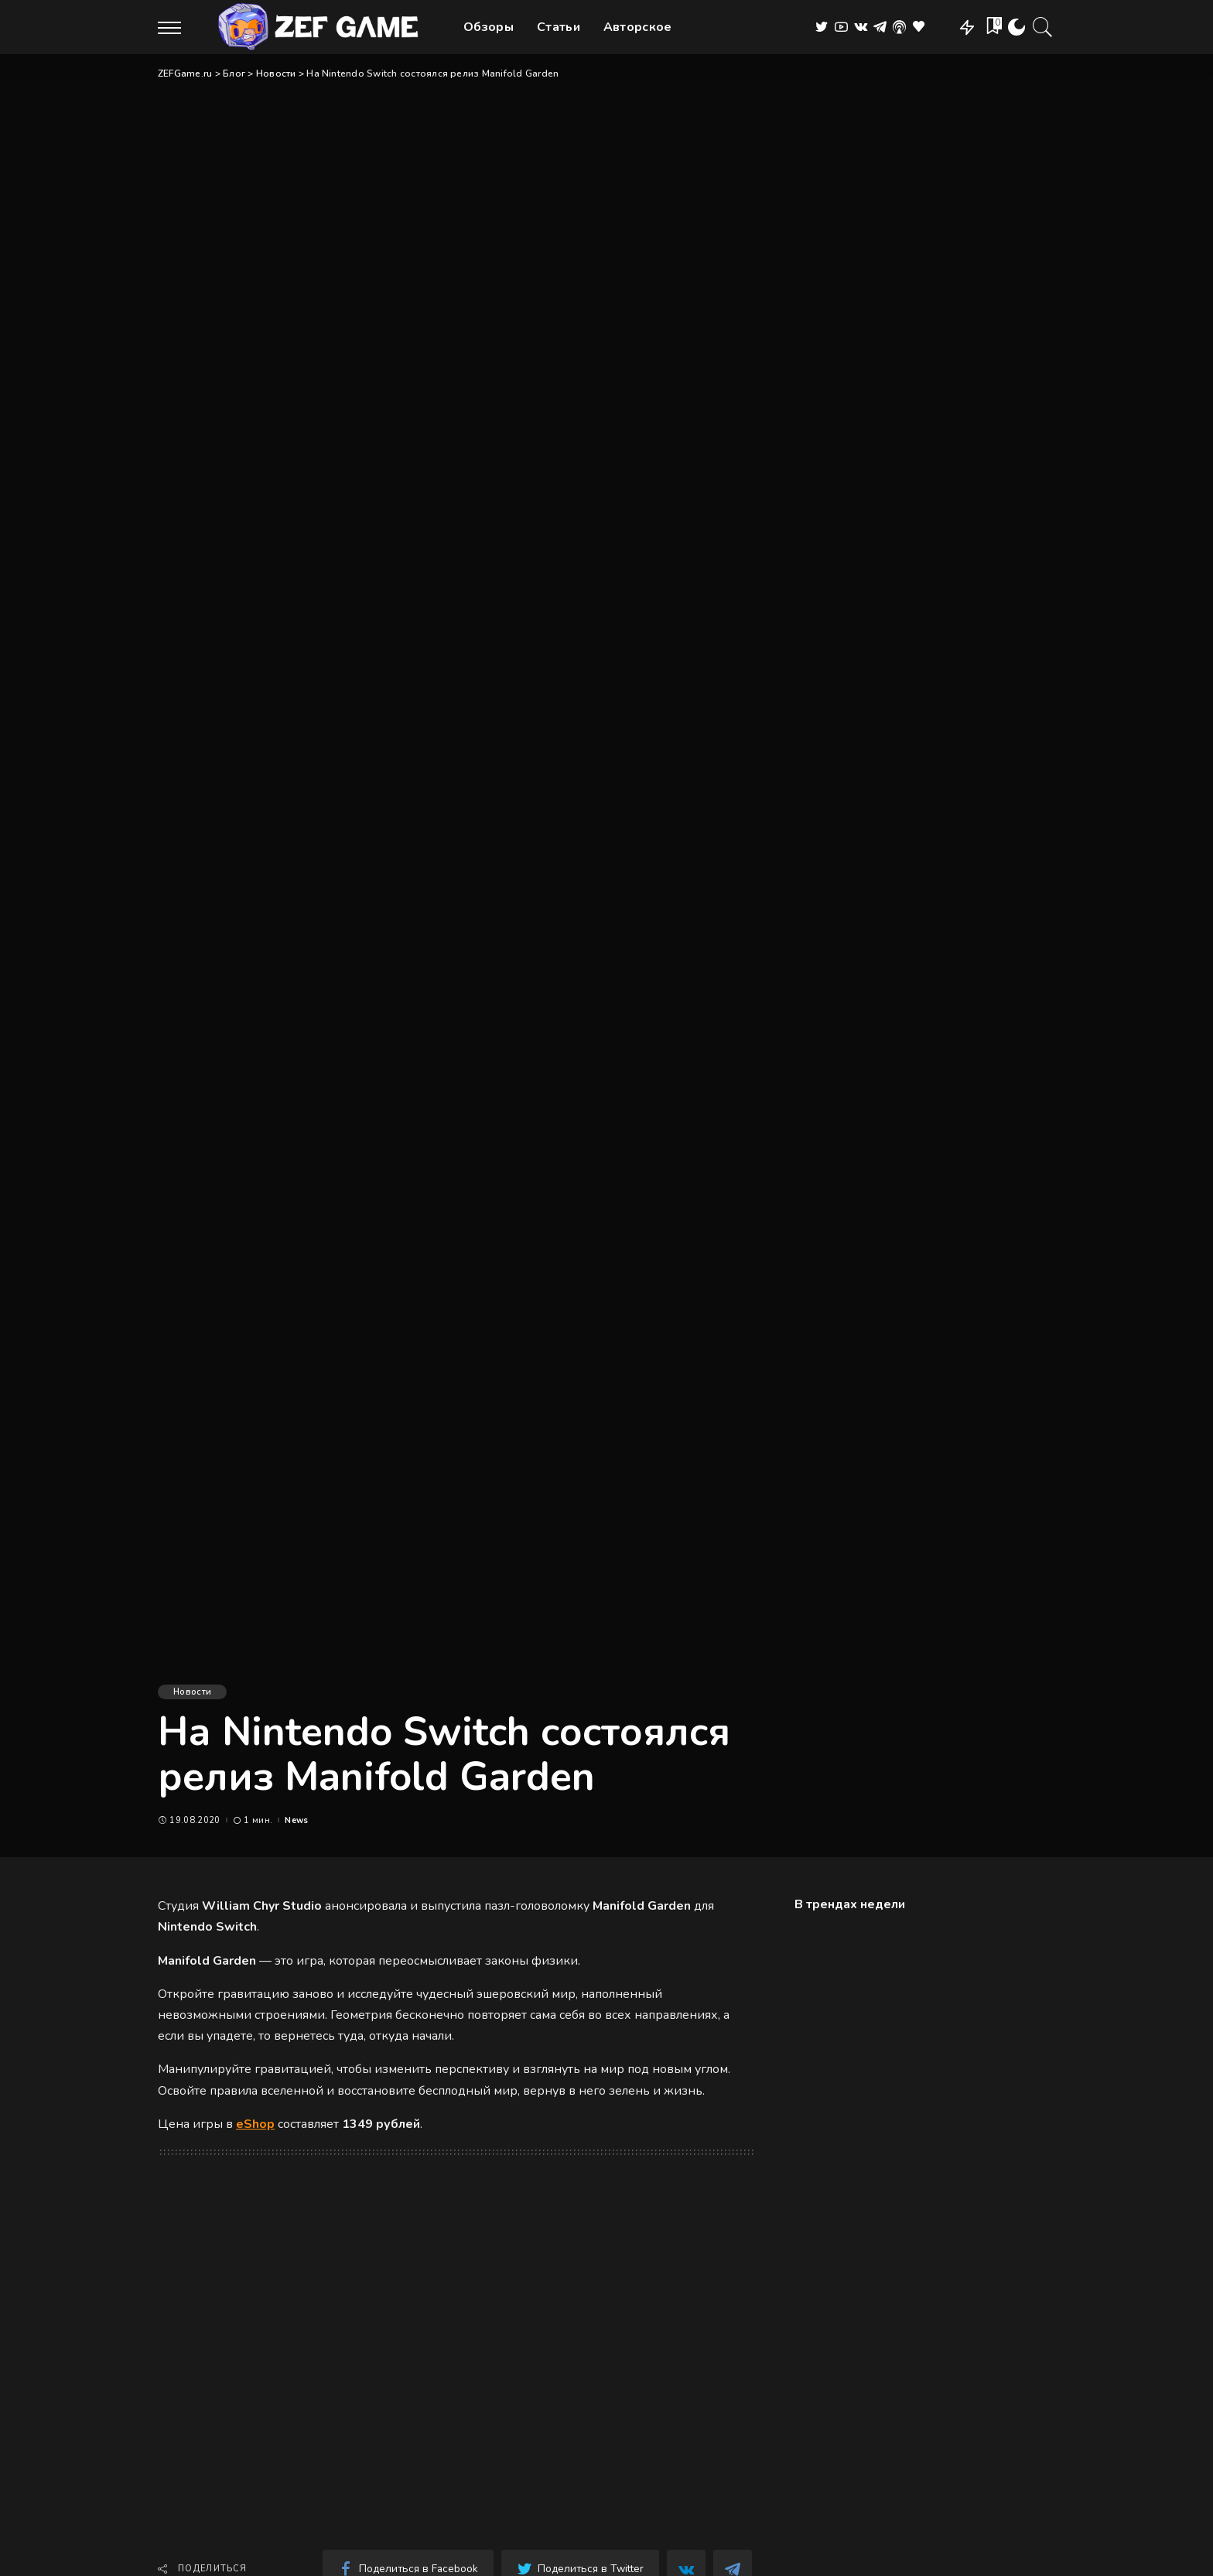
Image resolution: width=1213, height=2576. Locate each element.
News (296, 1820)
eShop (255, 2124)
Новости (192, 1692)
